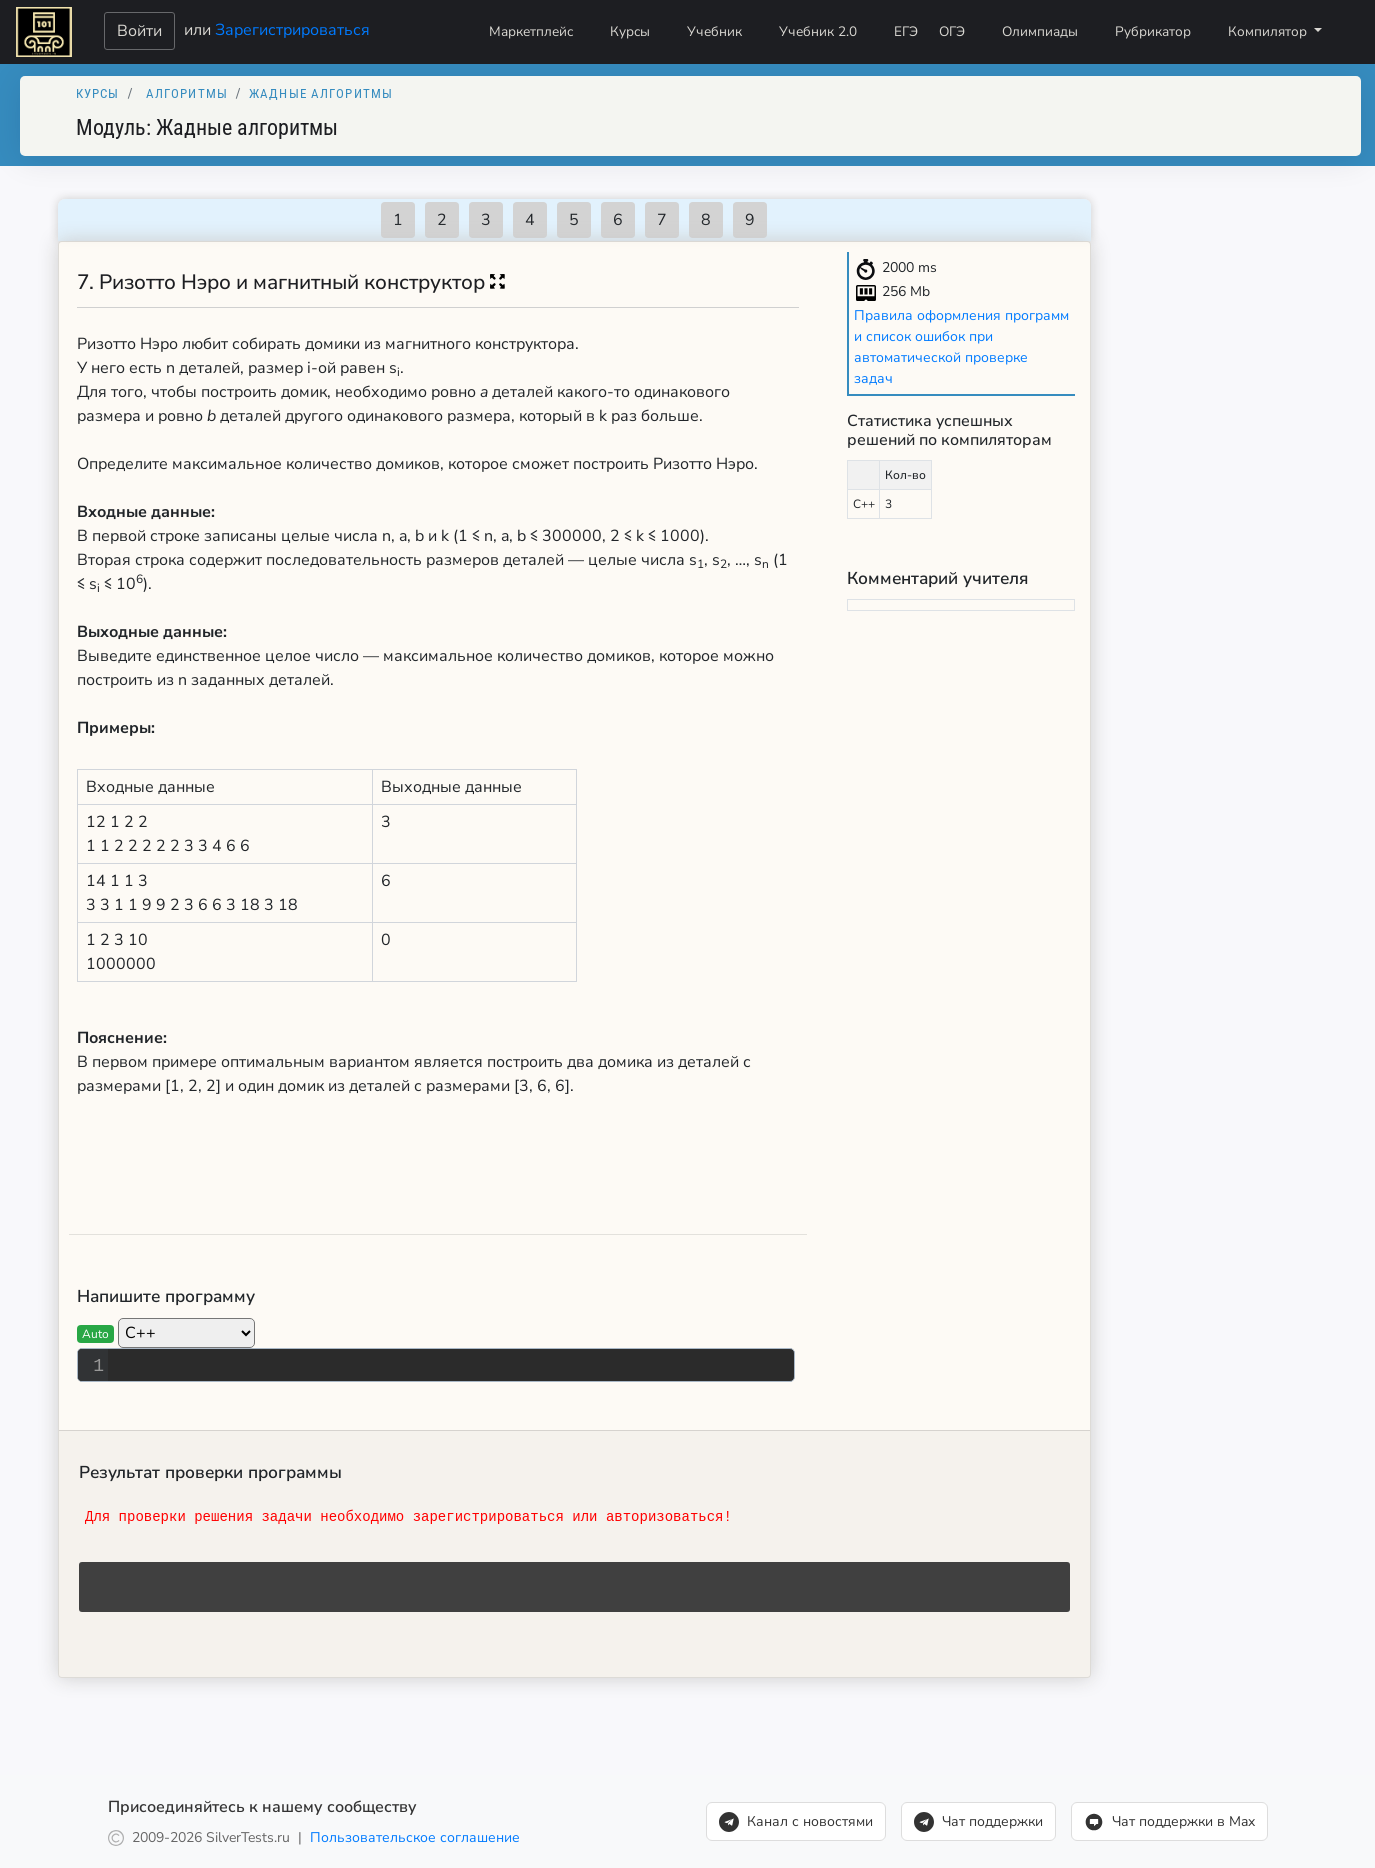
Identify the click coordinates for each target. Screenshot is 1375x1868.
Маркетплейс (531, 31)
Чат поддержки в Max (1169, 1822)
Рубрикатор (1153, 31)
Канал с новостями (796, 1822)
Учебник (714, 31)
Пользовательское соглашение (415, 1837)
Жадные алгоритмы (321, 93)
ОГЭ (952, 31)
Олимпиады (1040, 31)
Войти (139, 31)
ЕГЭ (906, 31)
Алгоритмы (187, 93)
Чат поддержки (978, 1822)
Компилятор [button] (1269, 31)
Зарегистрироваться (292, 29)
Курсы (630, 31)
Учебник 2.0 (818, 31)
